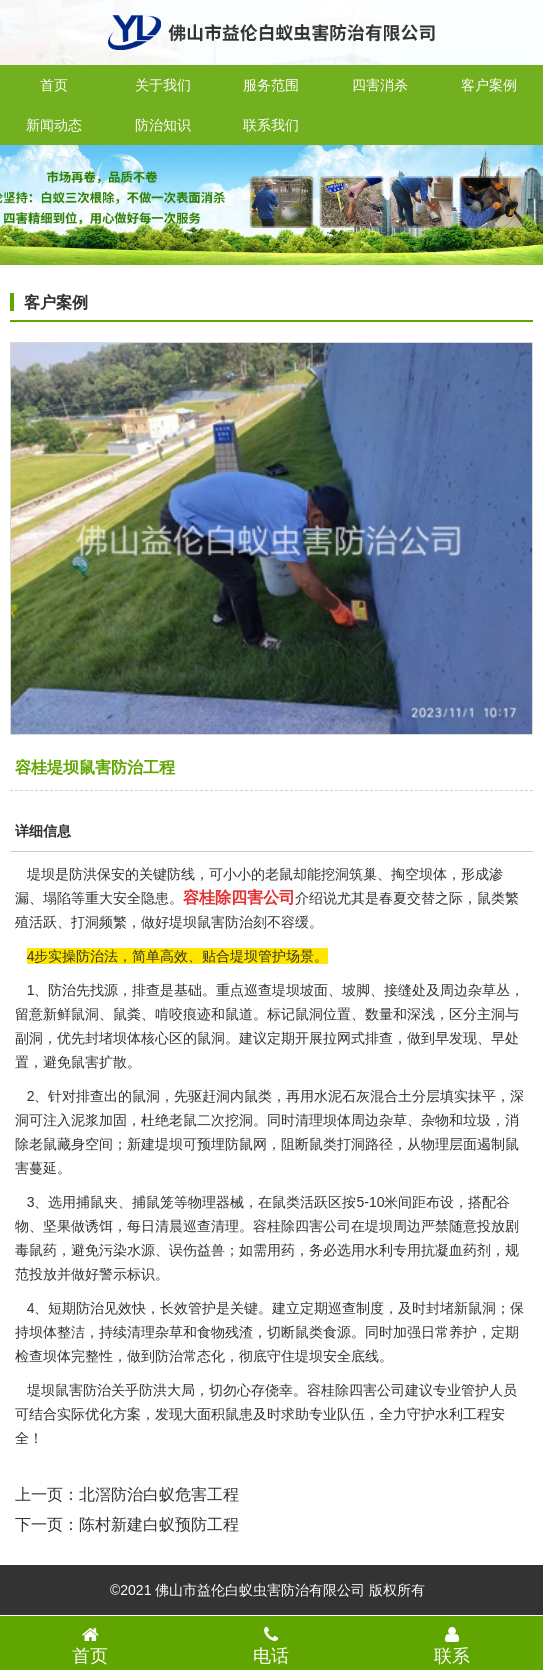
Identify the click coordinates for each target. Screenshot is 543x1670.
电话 (271, 1645)
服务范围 (271, 85)
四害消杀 (380, 85)
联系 (452, 1645)
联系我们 (271, 125)
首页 (54, 85)
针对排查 (76, 1096)
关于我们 (163, 85)
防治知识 (163, 125)
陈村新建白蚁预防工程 (159, 1524)
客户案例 (489, 85)
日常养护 (449, 1332)
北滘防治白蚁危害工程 (159, 1494)
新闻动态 (54, 125)
